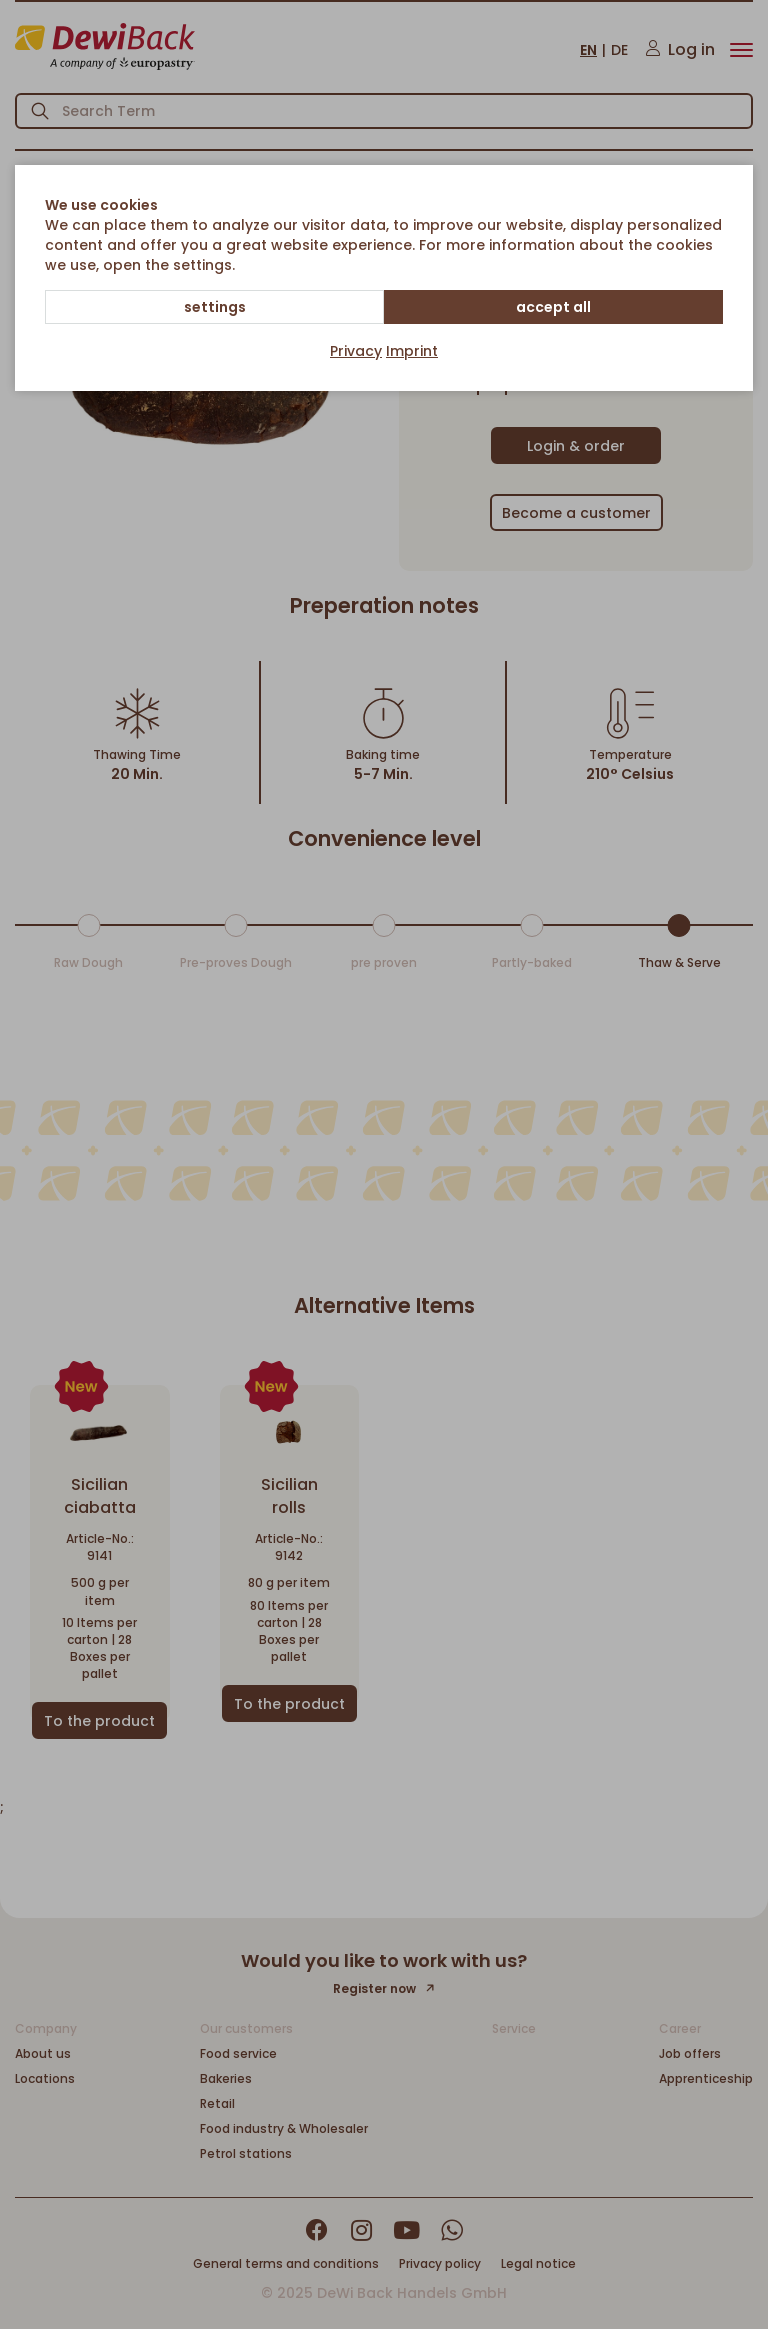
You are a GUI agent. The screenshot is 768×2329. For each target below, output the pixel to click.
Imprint (412, 351)
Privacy (356, 351)
